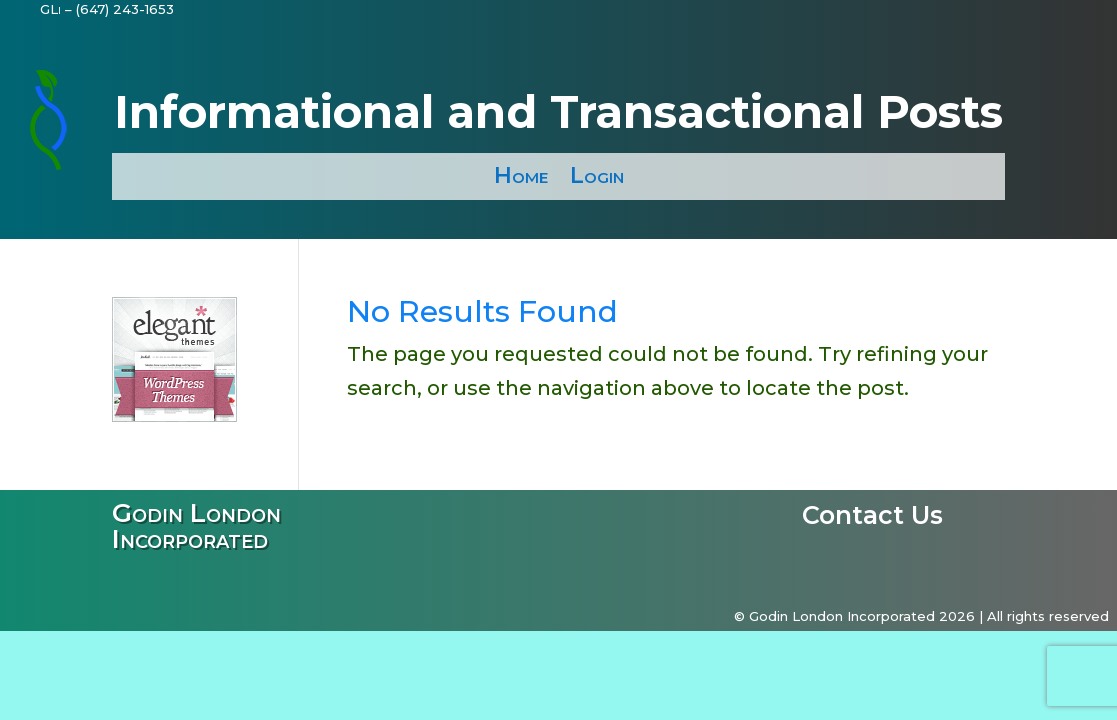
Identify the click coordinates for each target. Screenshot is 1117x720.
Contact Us (872, 519)
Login (597, 175)
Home (521, 175)
